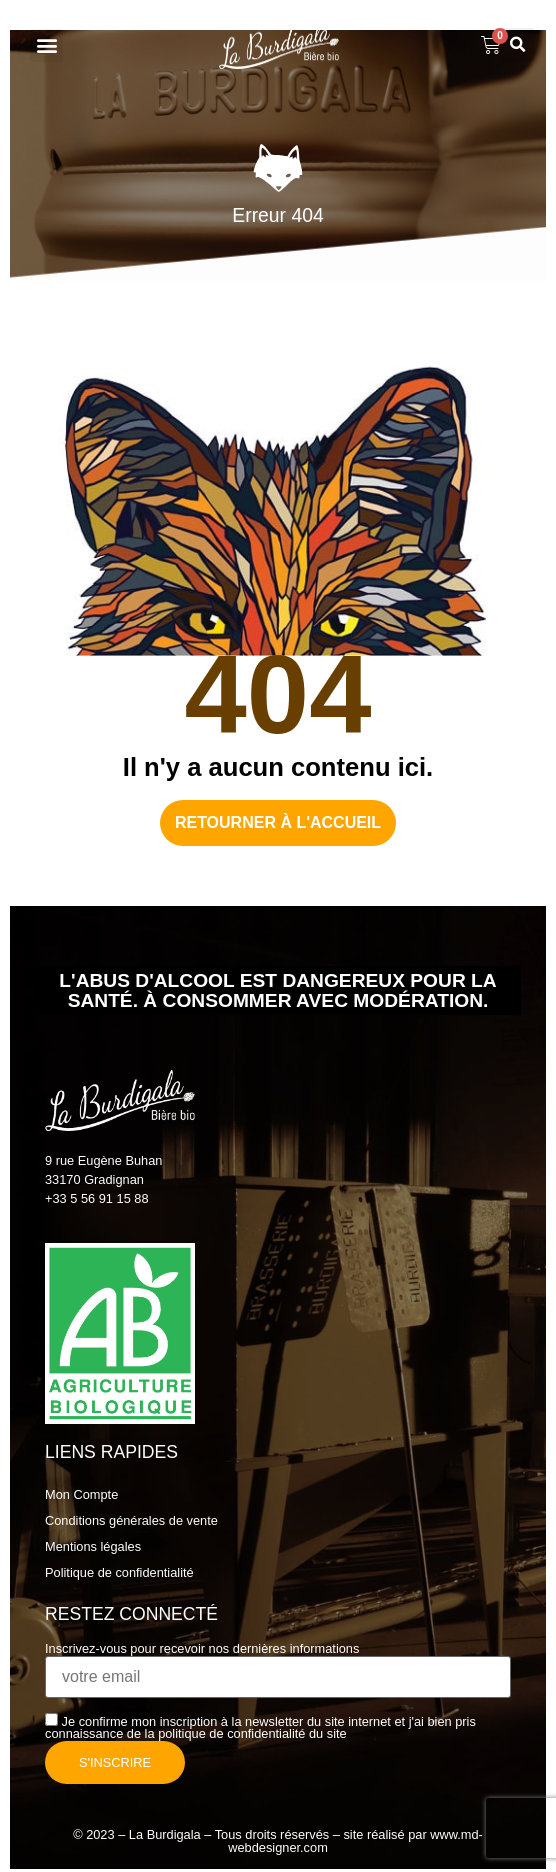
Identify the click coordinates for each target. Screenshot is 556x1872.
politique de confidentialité (231, 1733)
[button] (46, 45)
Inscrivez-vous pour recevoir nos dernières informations (278, 1664)
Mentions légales (93, 1546)
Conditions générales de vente (131, 1520)
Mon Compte (81, 1494)
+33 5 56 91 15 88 (97, 1198)
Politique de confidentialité (119, 1572)
